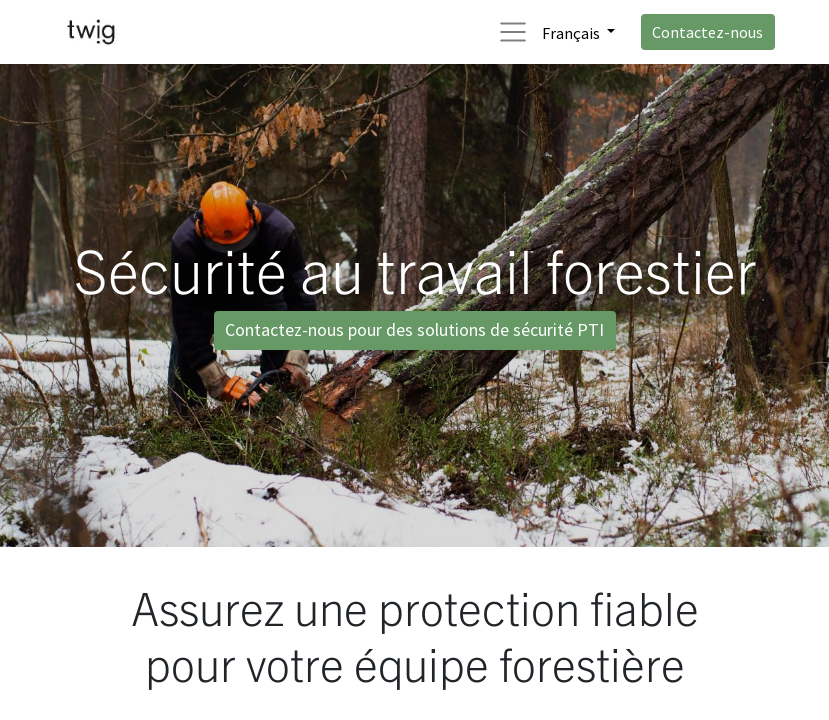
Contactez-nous (707, 32)
